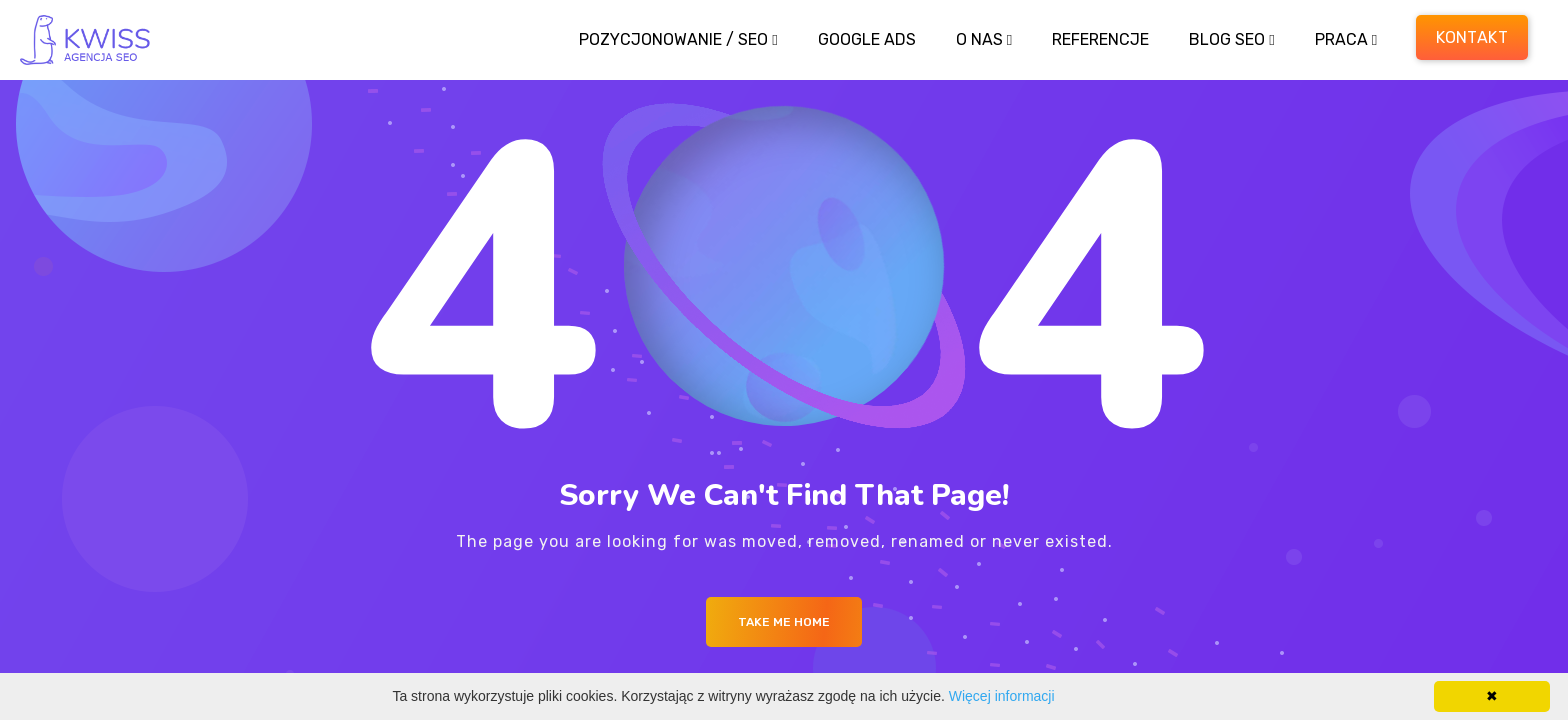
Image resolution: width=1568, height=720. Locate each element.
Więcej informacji (1002, 696)
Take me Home (784, 622)
